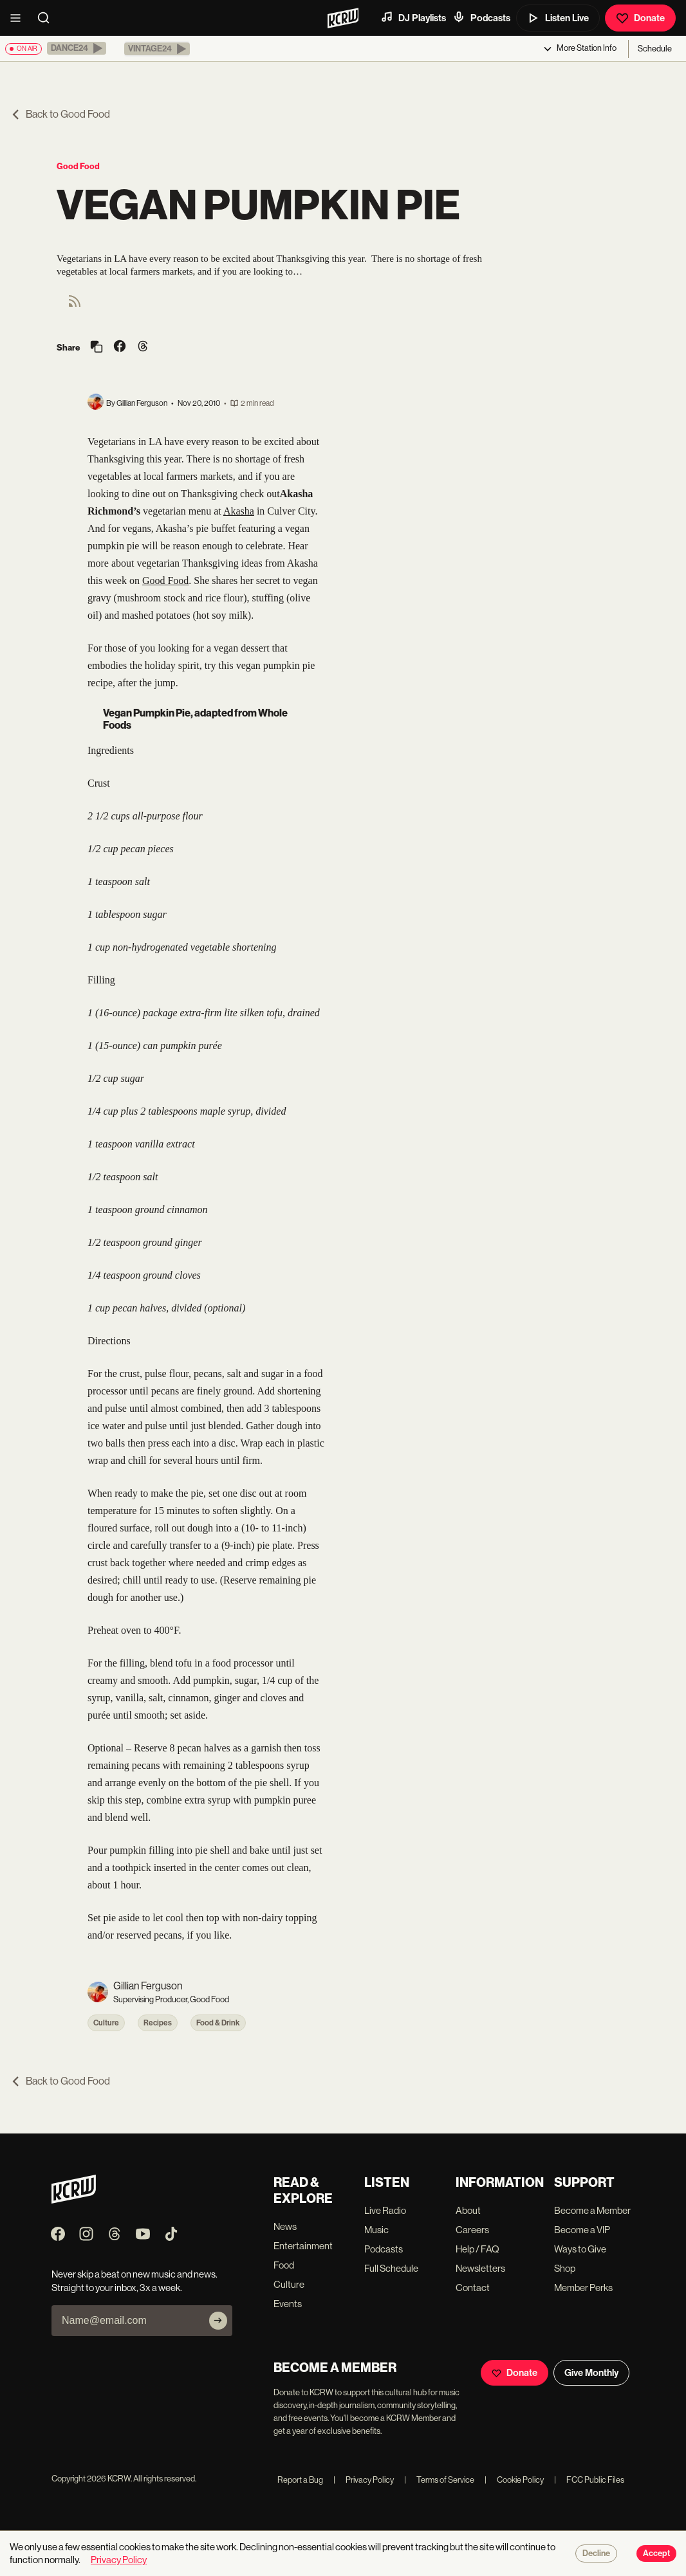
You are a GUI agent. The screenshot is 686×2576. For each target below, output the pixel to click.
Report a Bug (300, 2480)
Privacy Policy (363, 2480)
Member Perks (583, 2287)
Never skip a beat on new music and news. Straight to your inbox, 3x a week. (134, 2281)
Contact (473, 2287)
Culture (106, 2022)
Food (283, 2265)
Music (376, 2229)
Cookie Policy (514, 2480)
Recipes (158, 2022)
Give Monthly (591, 2373)
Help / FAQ (477, 2248)
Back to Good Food (60, 114)
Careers (472, 2229)
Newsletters (480, 2268)
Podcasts (481, 17)
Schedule (655, 48)
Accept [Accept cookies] (656, 2553)
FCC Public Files (589, 2480)
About (468, 2210)
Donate (640, 18)
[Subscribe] (218, 2321)
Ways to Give (580, 2248)
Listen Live (558, 18)
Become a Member (592, 2210)
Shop (564, 2268)
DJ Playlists (413, 17)
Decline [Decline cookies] (596, 2553)
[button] (76, 48)
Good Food (78, 166)
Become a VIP (582, 2229)
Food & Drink (218, 2022)
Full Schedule (391, 2268)
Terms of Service (439, 2480)
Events (287, 2303)
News (285, 2226)
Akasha (238, 511)
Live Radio (385, 2210)
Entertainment (303, 2245)
